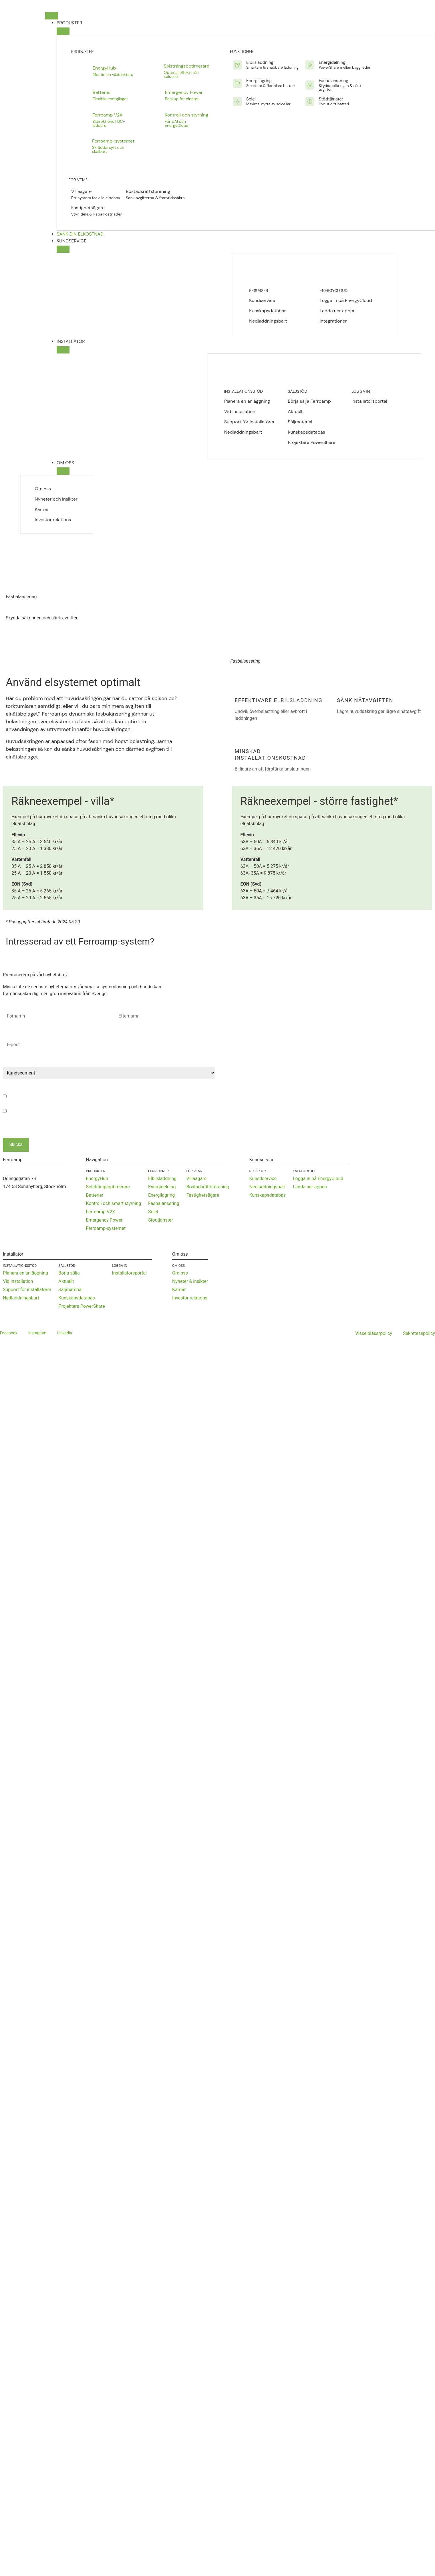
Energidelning (332, 62)
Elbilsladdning (259, 62)
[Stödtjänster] (309, 101)
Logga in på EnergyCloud (346, 300)
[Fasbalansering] (309, 85)
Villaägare (81, 191)
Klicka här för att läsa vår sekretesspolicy (161, 1118)
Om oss (43, 489)
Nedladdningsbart (268, 321)
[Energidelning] (309, 65)
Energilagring (259, 81)
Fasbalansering (333, 81)
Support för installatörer (249, 422)
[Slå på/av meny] (51, 15)
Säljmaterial (300, 422)
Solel (251, 99)
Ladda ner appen (338, 311)
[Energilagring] (237, 83)
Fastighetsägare (88, 208)
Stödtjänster (331, 99)
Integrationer (333, 321)
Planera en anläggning (247, 401)
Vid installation (239, 411)
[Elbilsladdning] (237, 65)
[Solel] (237, 101)
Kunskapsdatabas (267, 311)
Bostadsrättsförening (148, 191)
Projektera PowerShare (311, 442)
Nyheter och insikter (56, 499)
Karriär (42, 509)
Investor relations (53, 520)
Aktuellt (296, 411)
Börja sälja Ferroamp (309, 401)
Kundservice (262, 300)
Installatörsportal (369, 401)
